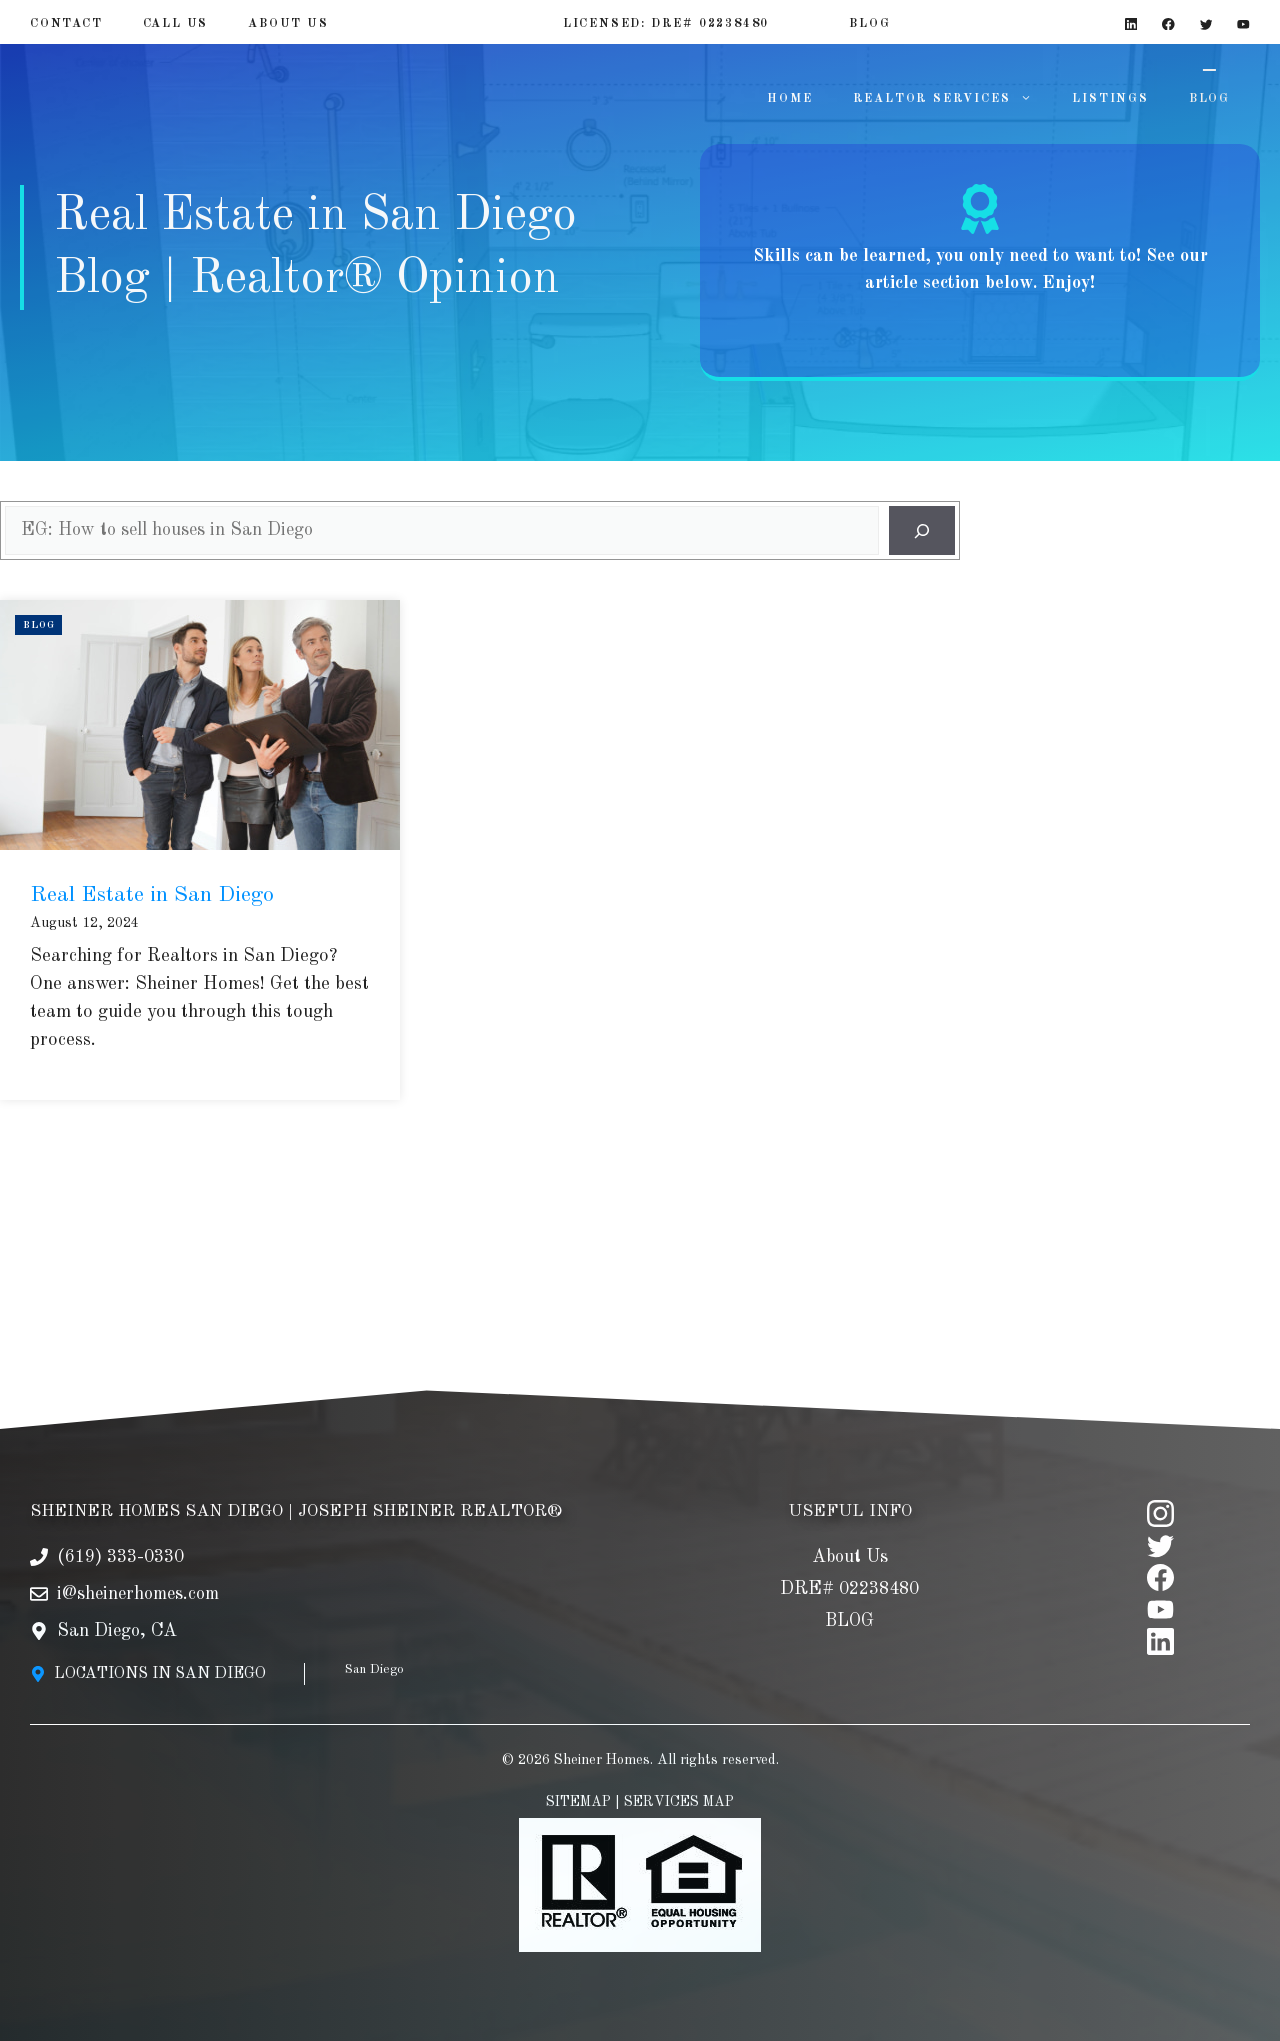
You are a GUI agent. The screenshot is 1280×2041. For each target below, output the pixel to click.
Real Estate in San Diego (152, 895)
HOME (789, 99)
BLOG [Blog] (869, 24)
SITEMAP (578, 1771)
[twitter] (1160, 1514)
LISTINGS (1110, 99)
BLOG (1209, 99)
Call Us (176, 24)
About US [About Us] (288, 24)
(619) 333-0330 (120, 1526)
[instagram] (1160, 1482)
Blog (39, 625)
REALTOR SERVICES (953, 99)
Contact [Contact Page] (66, 24)
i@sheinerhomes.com (138, 1563)
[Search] (922, 530)
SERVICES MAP (679, 1771)
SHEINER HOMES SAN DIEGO (156, 1480)
